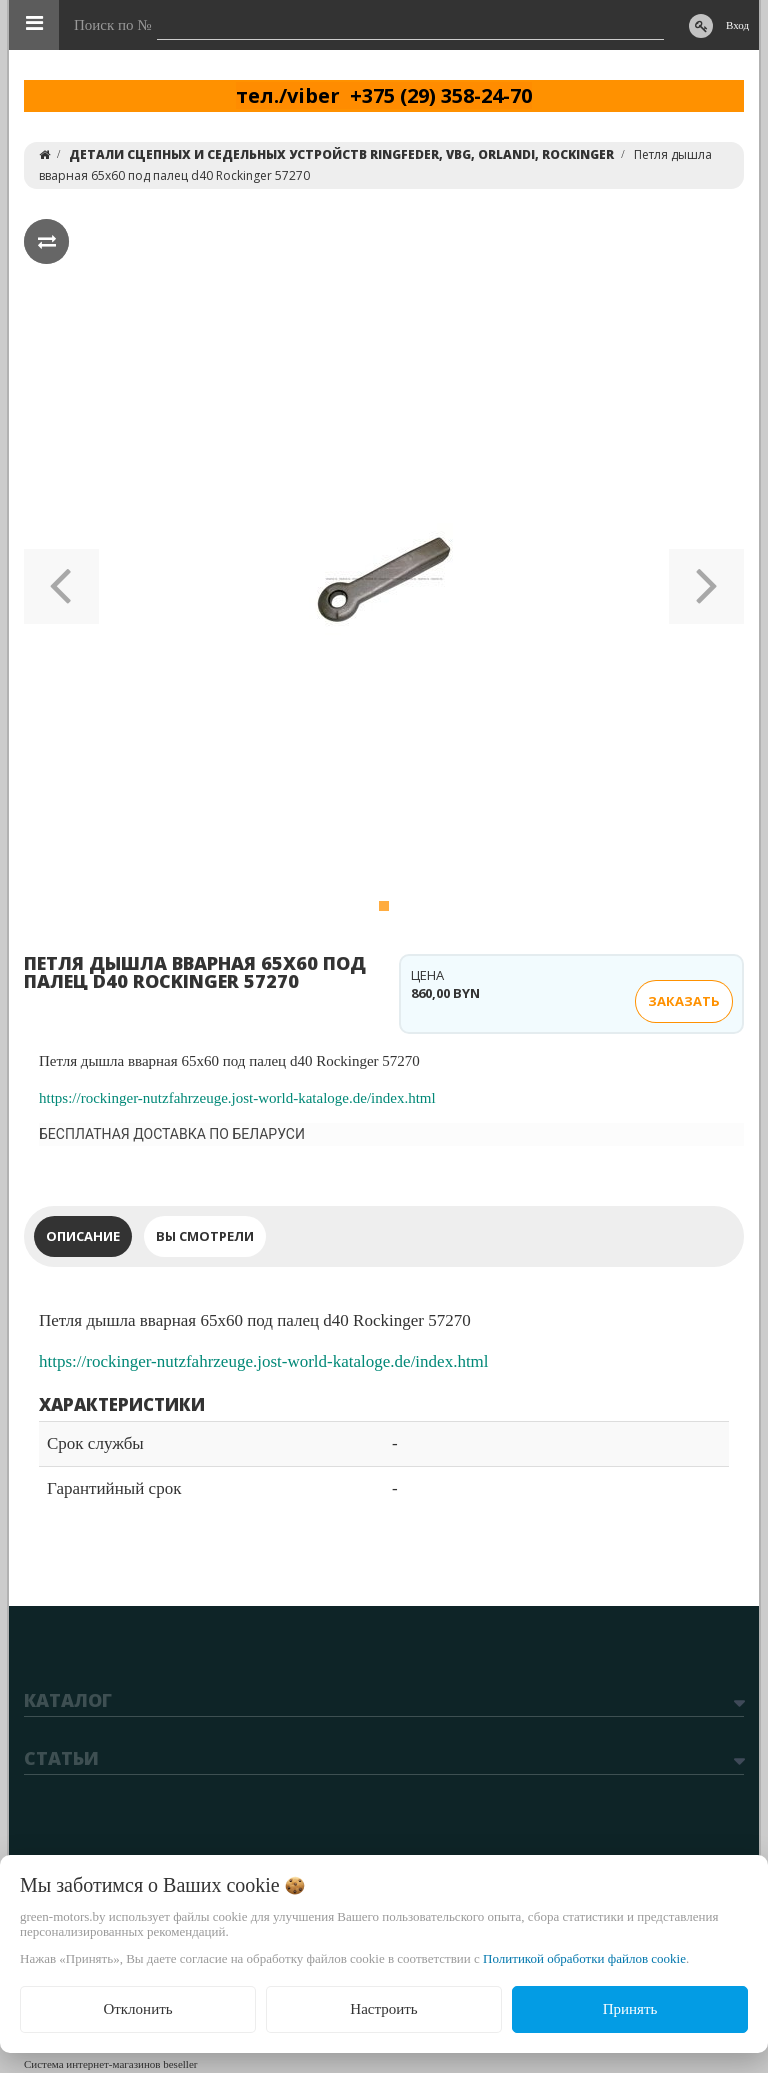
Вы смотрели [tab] (205, 1236)
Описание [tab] (83, 1236)
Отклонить (137, 2009)
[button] (61, 579)
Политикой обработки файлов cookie (584, 1958)
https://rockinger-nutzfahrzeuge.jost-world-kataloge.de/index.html (237, 1098)
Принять (630, 2009)
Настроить (383, 2009)
